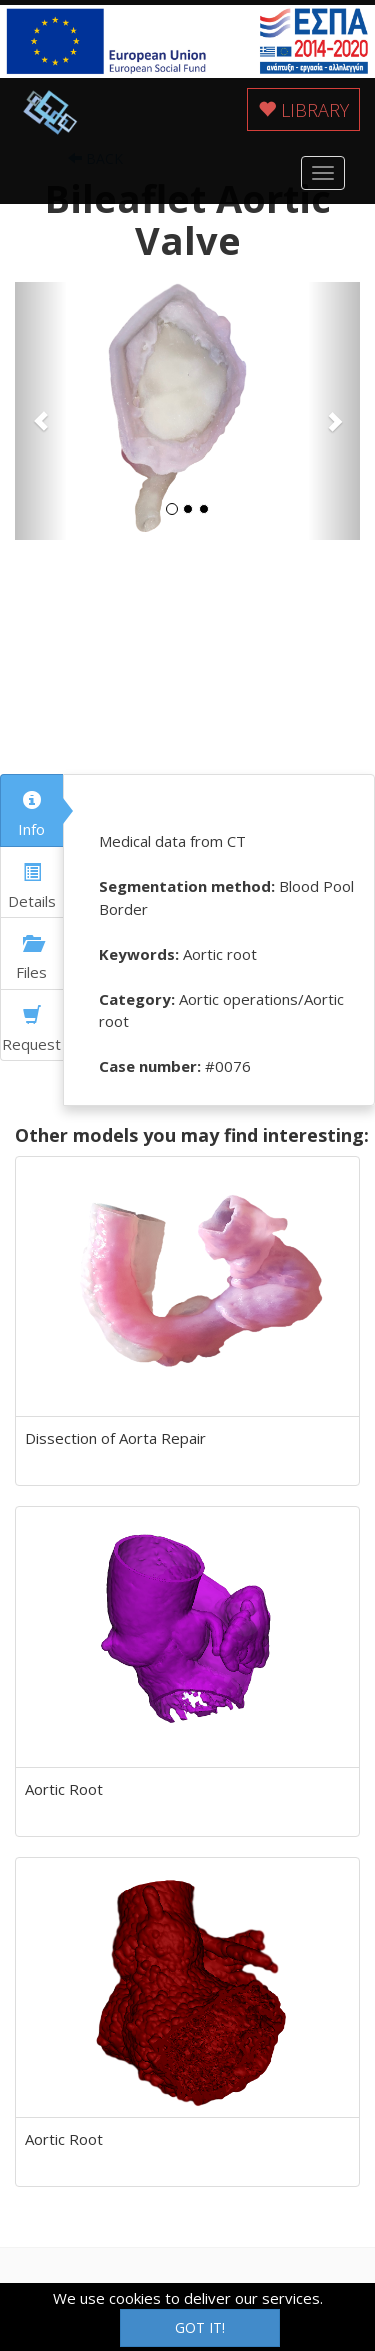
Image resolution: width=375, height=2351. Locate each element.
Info (31, 815)
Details (32, 887)
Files (31, 958)
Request (31, 1030)
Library (303, 110)
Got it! (200, 2327)
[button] (41, 411)
